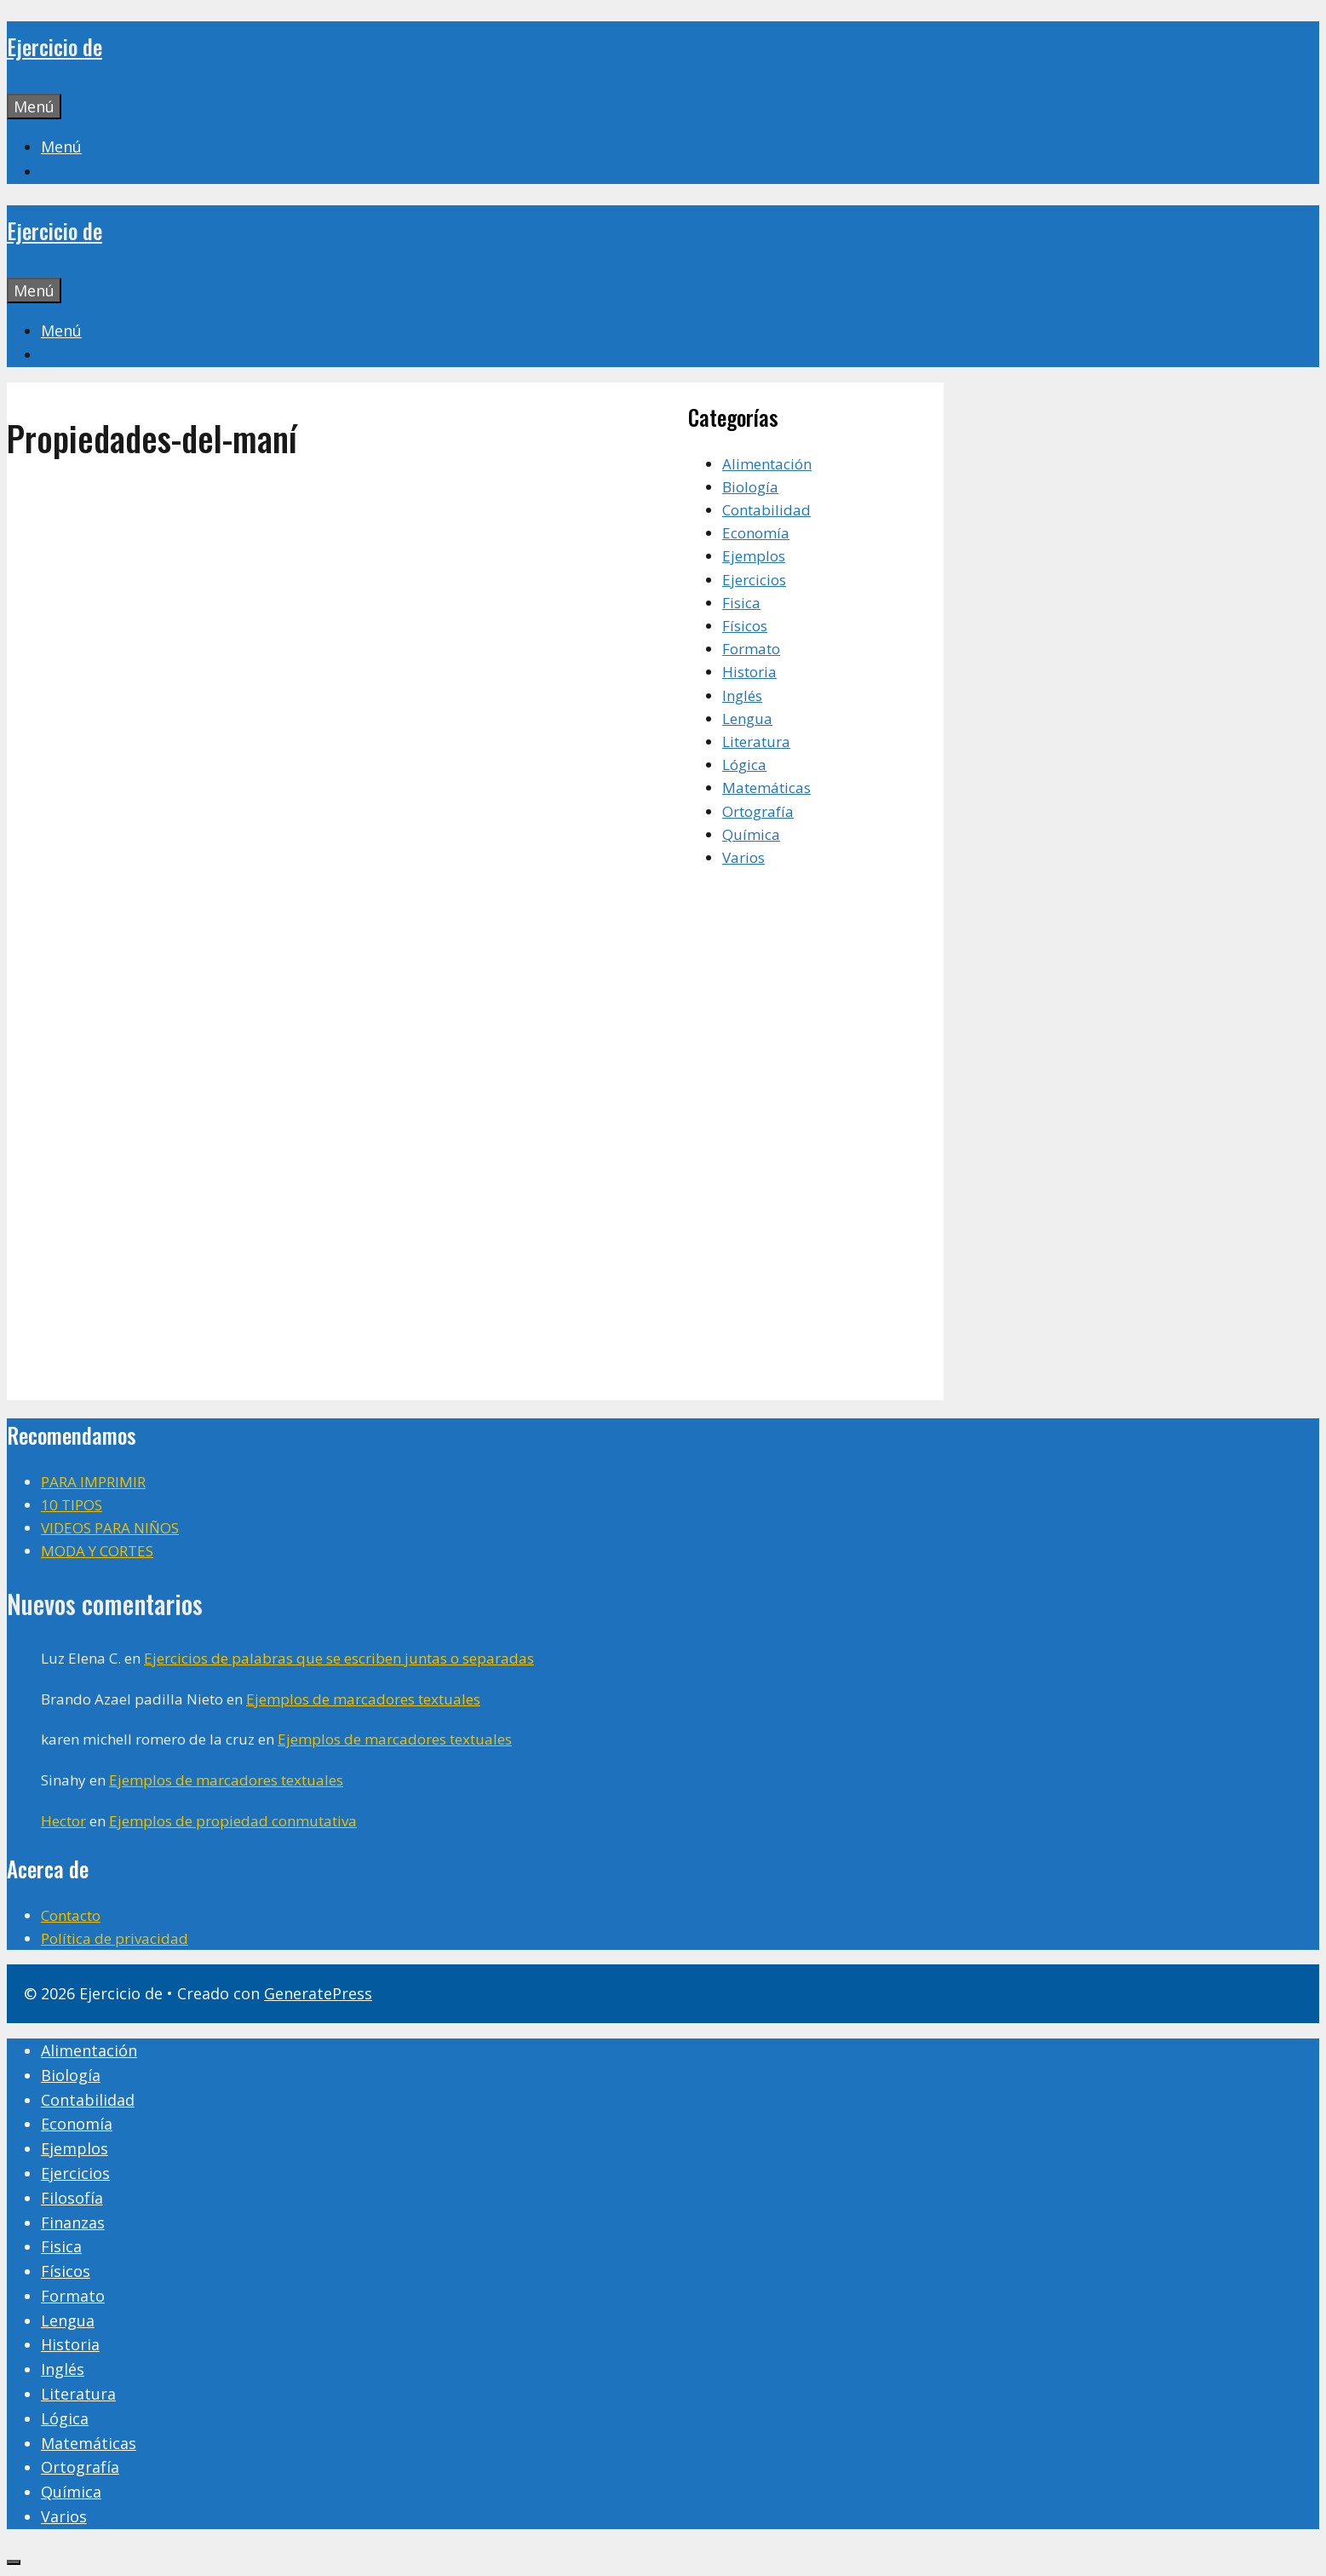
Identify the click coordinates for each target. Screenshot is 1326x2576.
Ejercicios (754, 579)
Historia (749, 671)
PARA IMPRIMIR (93, 1482)
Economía (755, 533)
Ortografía (758, 811)
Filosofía (72, 2198)
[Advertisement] (347, 613)
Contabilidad (766, 510)
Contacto (70, 1915)
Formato (751, 648)
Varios (743, 857)
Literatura (756, 741)
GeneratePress (318, 1993)
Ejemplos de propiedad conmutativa (233, 1821)
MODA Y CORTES (97, 1551)
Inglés (742, 695)
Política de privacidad (114, 1938)
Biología (750, 487)
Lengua (747, 718)
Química (751, 834)
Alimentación (767, 464)
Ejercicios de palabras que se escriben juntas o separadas (339, 1658)
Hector (63, 1821)
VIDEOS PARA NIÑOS (110, 1528)
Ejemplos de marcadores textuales (363, 1699)
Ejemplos (753, 556)
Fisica (741, 602)
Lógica (744, 764)
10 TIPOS (71, 1505)
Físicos (744, 625)
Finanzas (73, 2222)
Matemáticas (766, 787)
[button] (61, 146)
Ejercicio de (54, 46)
